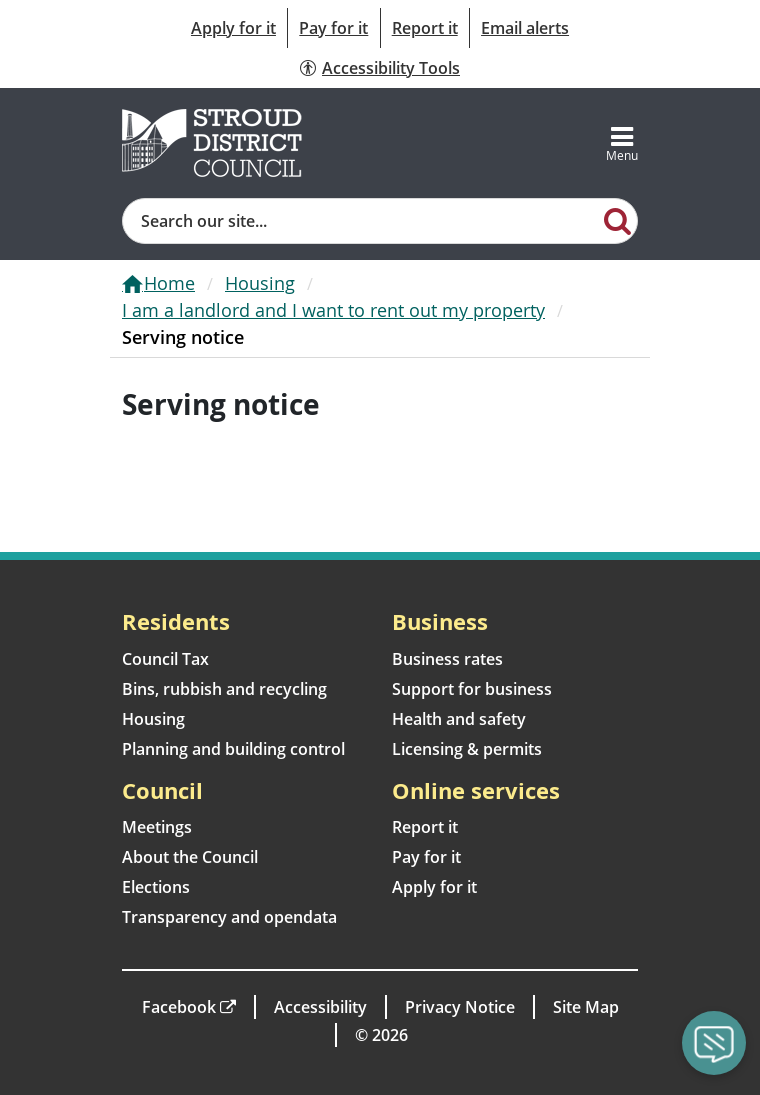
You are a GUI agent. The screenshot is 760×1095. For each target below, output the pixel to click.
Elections (156, 887)
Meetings (157, 827)
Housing (260, 283)
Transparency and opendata (229, 917)
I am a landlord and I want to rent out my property (333, 310)
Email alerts (525, 28)
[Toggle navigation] (622, 143)
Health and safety (459, 719)
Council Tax (165, 659)
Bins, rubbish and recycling (224, 689)
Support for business (472, 689)
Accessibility (320, 1007)
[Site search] (360, 221)
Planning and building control (233, 749)
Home (169, 283)
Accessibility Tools (391, 68)
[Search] (617, 220)
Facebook (179, 1007)
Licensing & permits (467, 749)
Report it (425, 28)
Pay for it (333, 28)
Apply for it (233, 28)
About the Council (190, 857)
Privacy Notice (460, 1007)
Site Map (586, 1007)
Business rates (447, 659)
